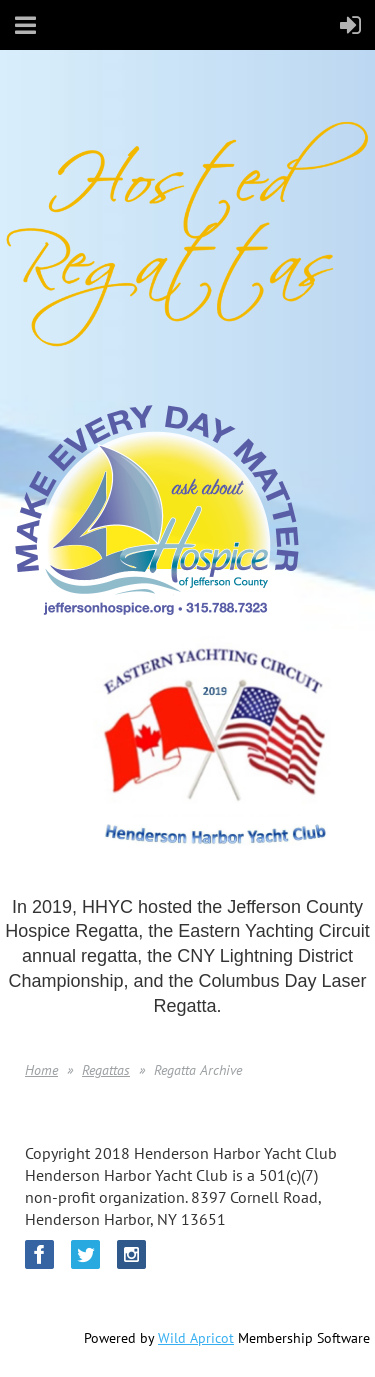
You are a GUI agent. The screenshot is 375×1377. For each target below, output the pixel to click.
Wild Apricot (196, 1338)
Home (41, 1070)
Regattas (106, 1070)
